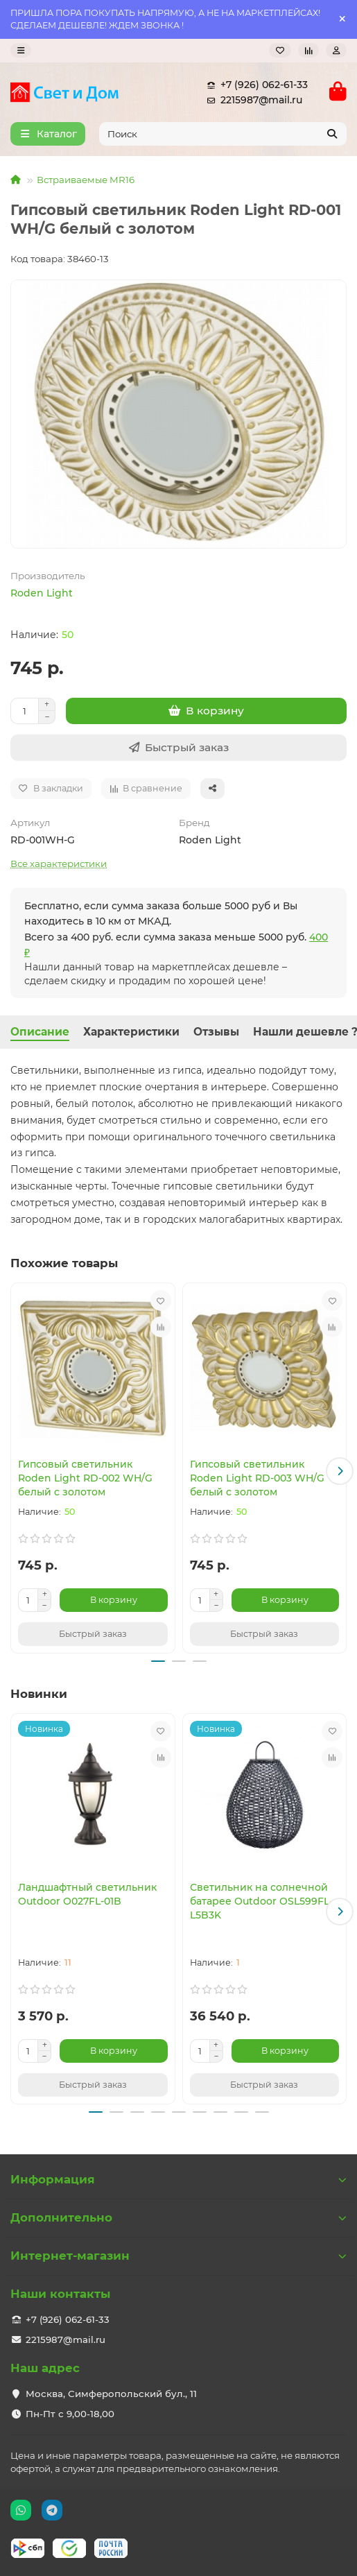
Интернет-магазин (178, 2255)
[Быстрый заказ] (178, 748)
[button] (340, 1471)
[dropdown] (20, 50)
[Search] (223, 134)
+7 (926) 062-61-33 (254, 85)
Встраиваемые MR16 (85, 179)
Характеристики (131, 1031)
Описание (39, 1031)
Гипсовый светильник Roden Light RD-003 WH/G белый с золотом (257, 1478)
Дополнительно (178, 2217)
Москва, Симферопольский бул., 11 (111, 2393)
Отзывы (216, 1031)
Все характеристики (58, 863)
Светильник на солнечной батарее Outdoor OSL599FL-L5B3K (261, 1901)
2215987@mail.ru (251, 100)
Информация (178, 2179)
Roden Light (41, 593)
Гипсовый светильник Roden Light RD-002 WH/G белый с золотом (85, 1478)
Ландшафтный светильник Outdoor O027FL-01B (87, 1894)
